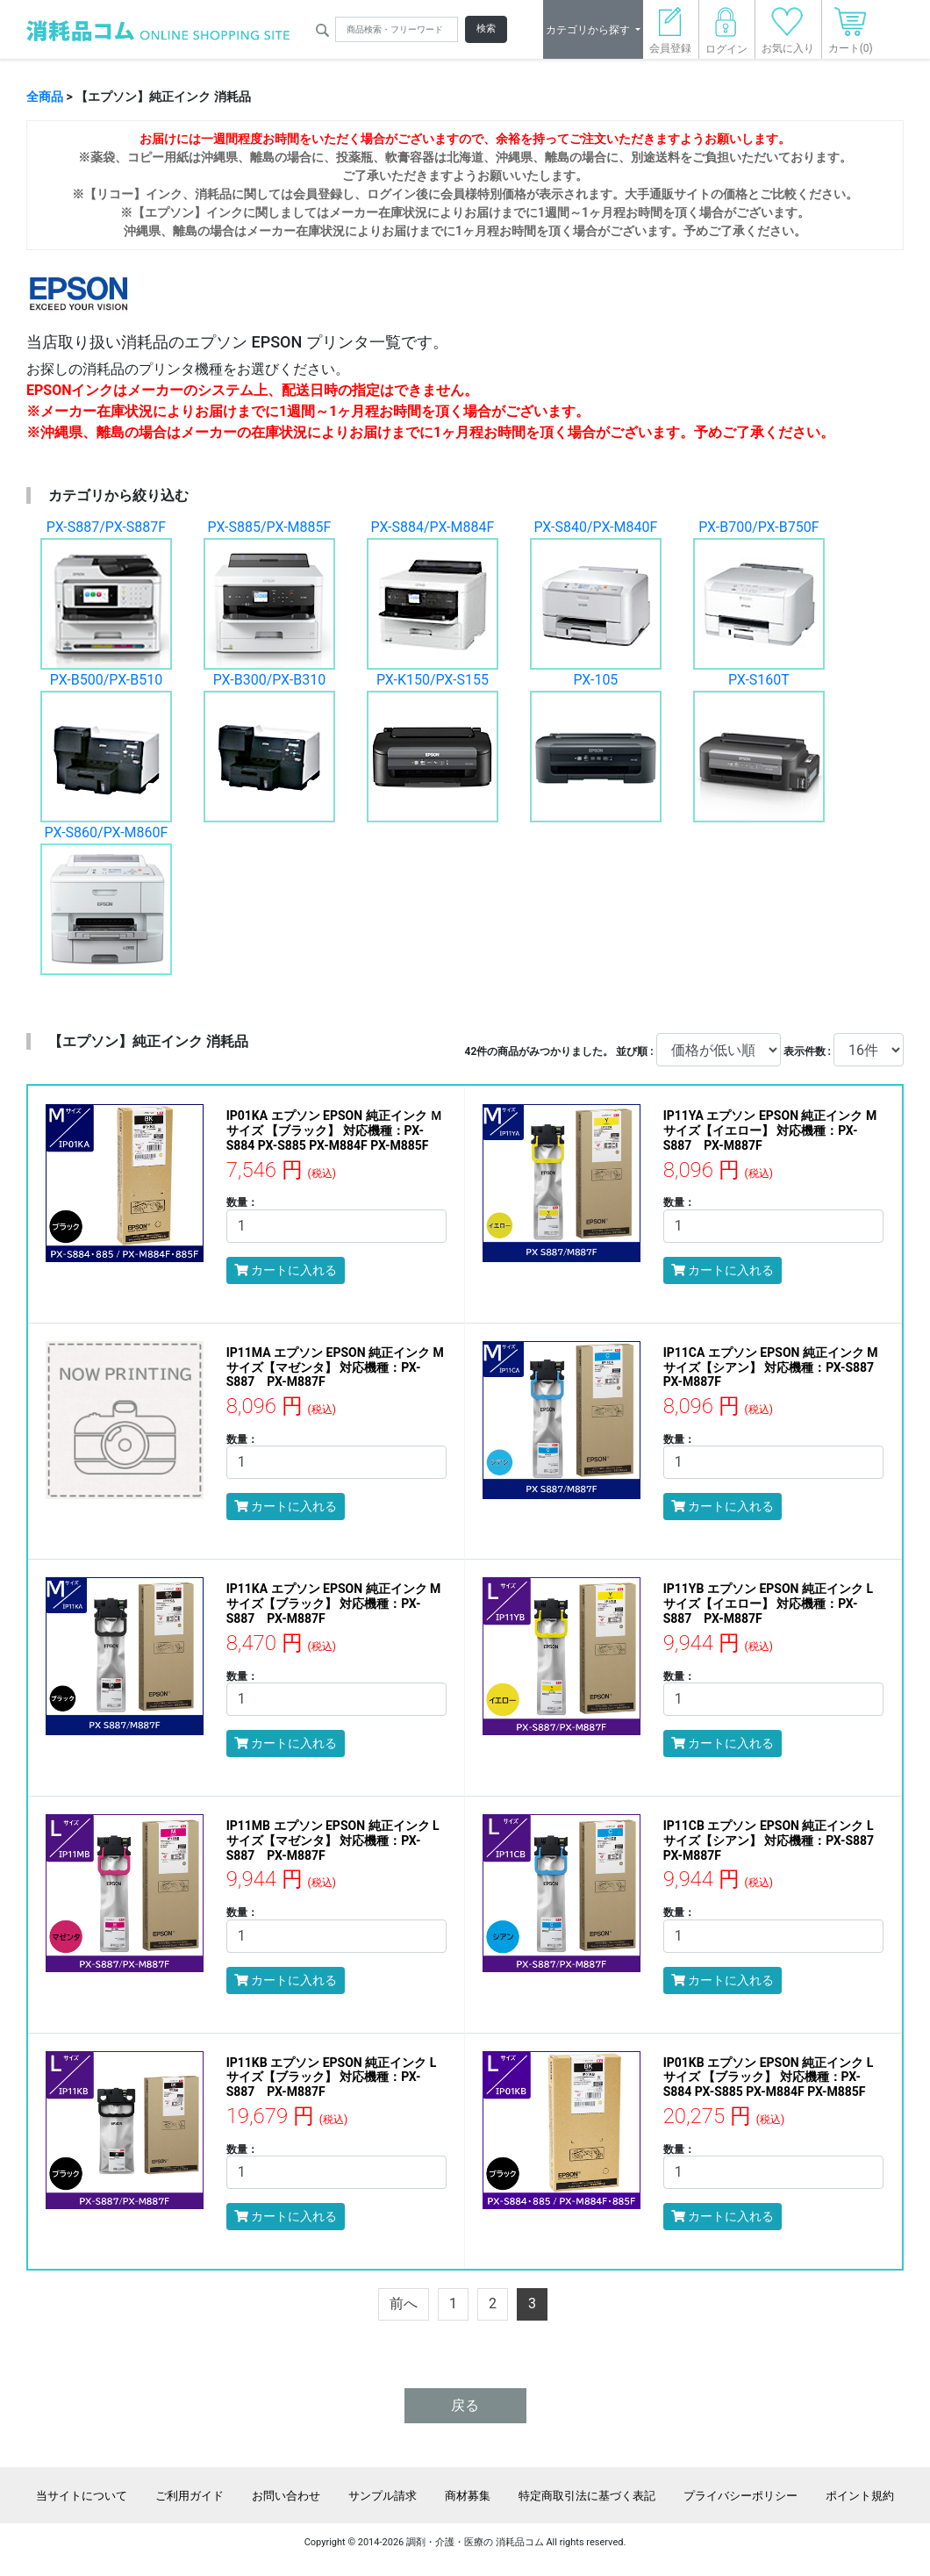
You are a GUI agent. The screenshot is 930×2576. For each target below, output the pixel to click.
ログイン (726, 35)
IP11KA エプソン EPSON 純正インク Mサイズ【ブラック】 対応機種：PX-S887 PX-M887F (333, 1603)
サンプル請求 (382, 2495)
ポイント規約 (860, 2495)
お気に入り (788, 35)
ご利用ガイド (189, 2495)
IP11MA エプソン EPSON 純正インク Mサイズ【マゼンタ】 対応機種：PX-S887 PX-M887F (335, 1367)
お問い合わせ (286, 2495)
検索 (486, 28)
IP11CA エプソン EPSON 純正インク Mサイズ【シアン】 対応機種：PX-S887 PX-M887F (775, 1367)
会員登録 (670, 35)
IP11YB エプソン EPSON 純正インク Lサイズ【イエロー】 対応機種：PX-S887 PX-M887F (768, 1603)
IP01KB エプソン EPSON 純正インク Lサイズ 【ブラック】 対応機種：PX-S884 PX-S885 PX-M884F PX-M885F (768, 2077)
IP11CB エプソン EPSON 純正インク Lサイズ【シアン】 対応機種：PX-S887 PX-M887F (775, 1840)
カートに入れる (285, 1270)
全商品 (44, 97)
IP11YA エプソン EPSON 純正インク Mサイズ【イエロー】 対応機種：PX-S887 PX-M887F (770, 1130)
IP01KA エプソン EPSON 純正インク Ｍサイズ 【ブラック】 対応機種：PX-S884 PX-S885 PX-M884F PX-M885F (334, 1130)
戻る (465, 2405)
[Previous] (403, 2304)
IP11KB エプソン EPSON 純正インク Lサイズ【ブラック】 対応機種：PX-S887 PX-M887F (331, 2077)
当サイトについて (81, 2495)
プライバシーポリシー (740, 2495)
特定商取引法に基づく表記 (587, 2495)
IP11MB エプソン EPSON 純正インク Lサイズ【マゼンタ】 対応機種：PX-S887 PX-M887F (333, 1840)
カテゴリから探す (589, 30)
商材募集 (467, 2495)
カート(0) (850, 35)
